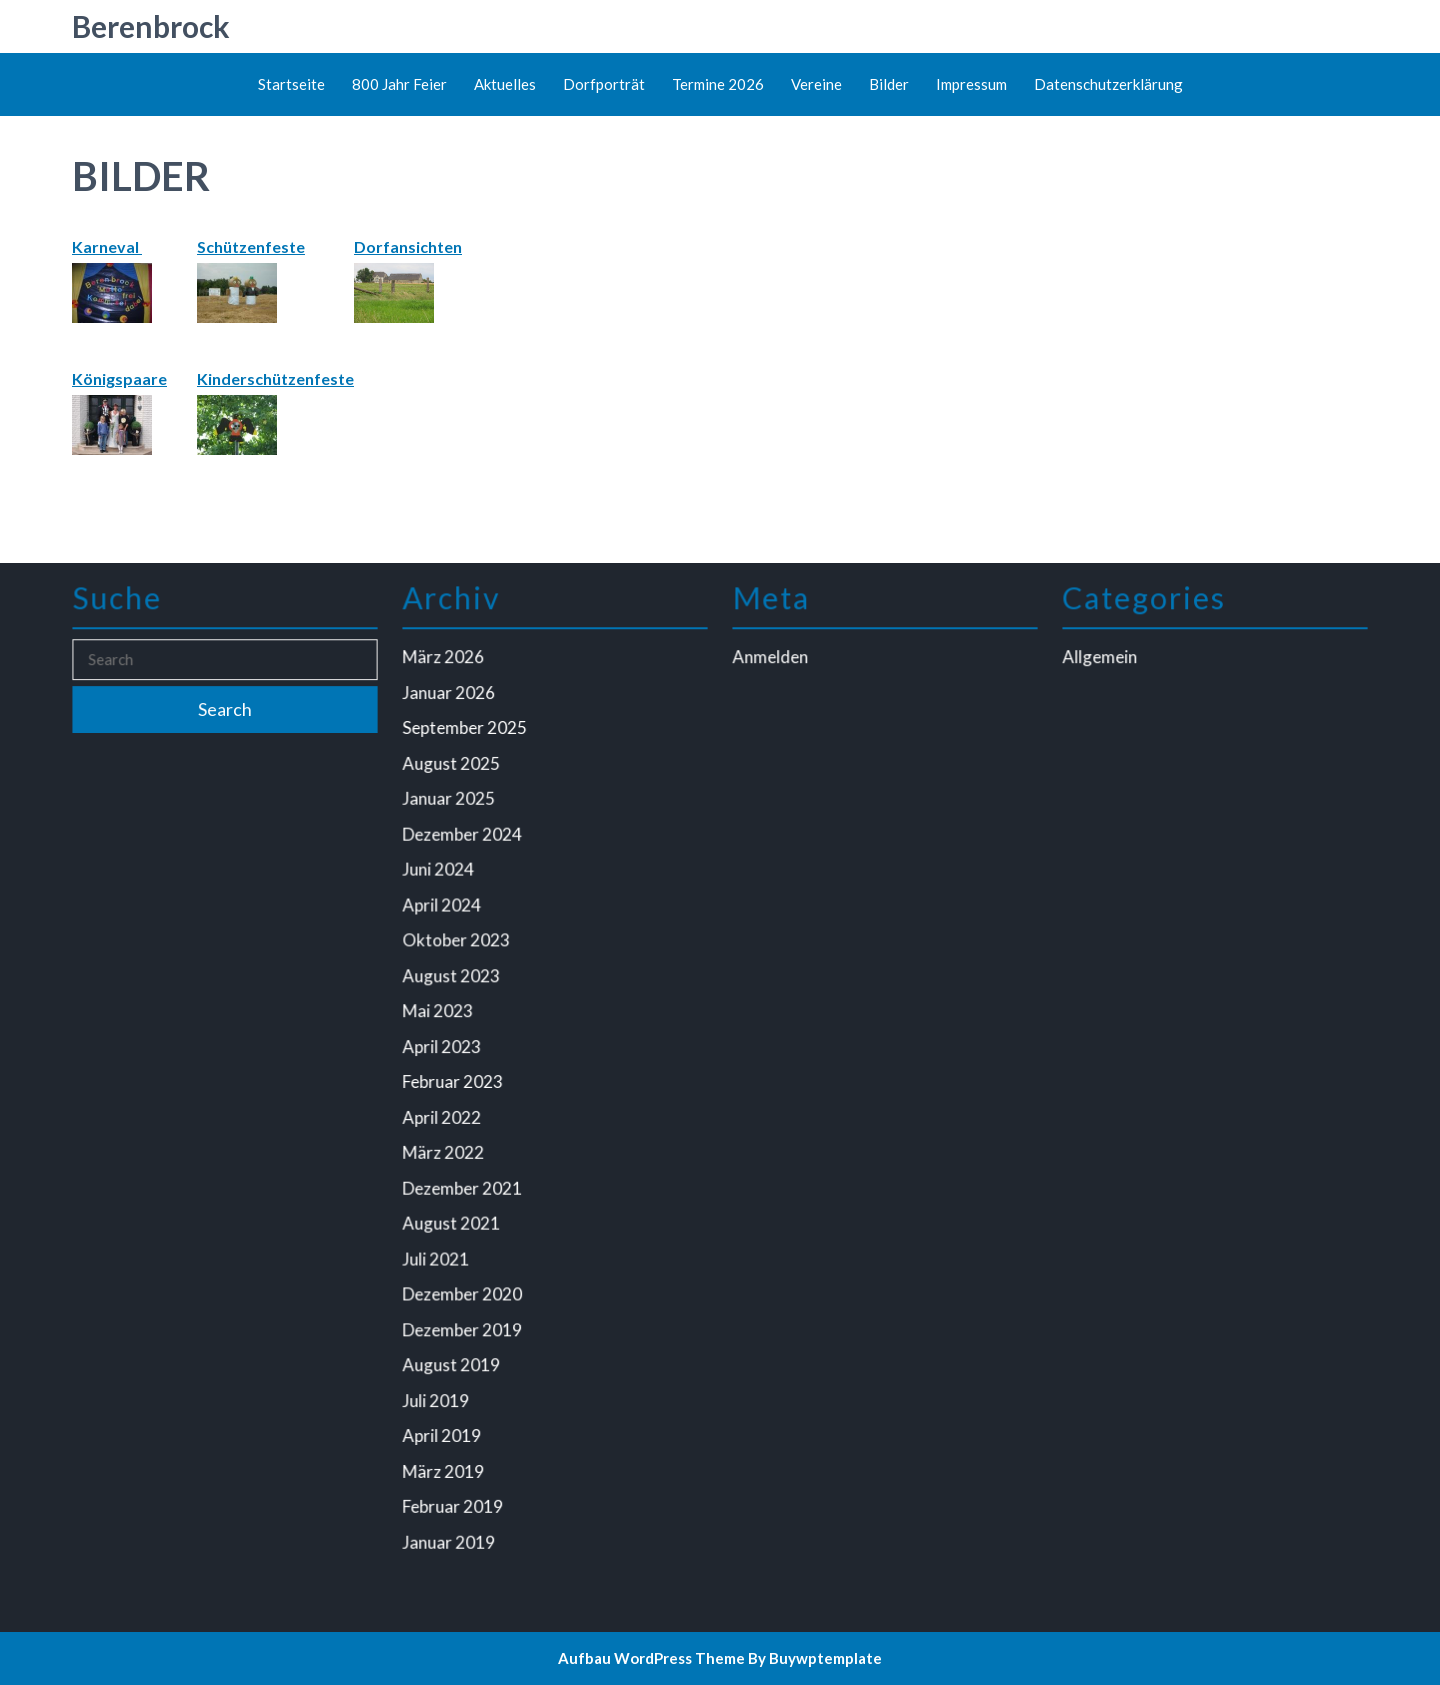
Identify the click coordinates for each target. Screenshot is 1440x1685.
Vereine (816, 84)
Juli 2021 (438, 1254)
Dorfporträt (604, 84)
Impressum (971, 84)
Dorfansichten (408, 246)
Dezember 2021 (464, 1185)
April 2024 (444, 908)
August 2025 (453, 770)
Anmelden (773, 667)
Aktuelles (505, 84)
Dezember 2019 (464, 1323)
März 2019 (446, 1461)
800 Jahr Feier (399, 84)
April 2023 (444, 1046)
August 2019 (453, 1357)
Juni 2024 (441, 874)
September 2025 (467, 736)
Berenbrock (151, 26)
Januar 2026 (451, 701)
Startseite (291, 84)
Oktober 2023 (458, 943)
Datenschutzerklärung (1108, 84)
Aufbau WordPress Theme (651, 1658)
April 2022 (444, 1115)
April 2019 (444, 1426)
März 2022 (446, 1150)
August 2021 (453, 1219)
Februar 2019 (455, 1495)
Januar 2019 (451, 1530)
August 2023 (453, 977)
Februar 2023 (455, 1081)
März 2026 (446, 667)
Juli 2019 (438, 1392)
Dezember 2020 (464, 1288)
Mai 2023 (440, 1012)
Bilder (889, 84)
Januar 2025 (451, 805)
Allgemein (1102, 667)
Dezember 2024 (464, 839)
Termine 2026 (718, 84)
